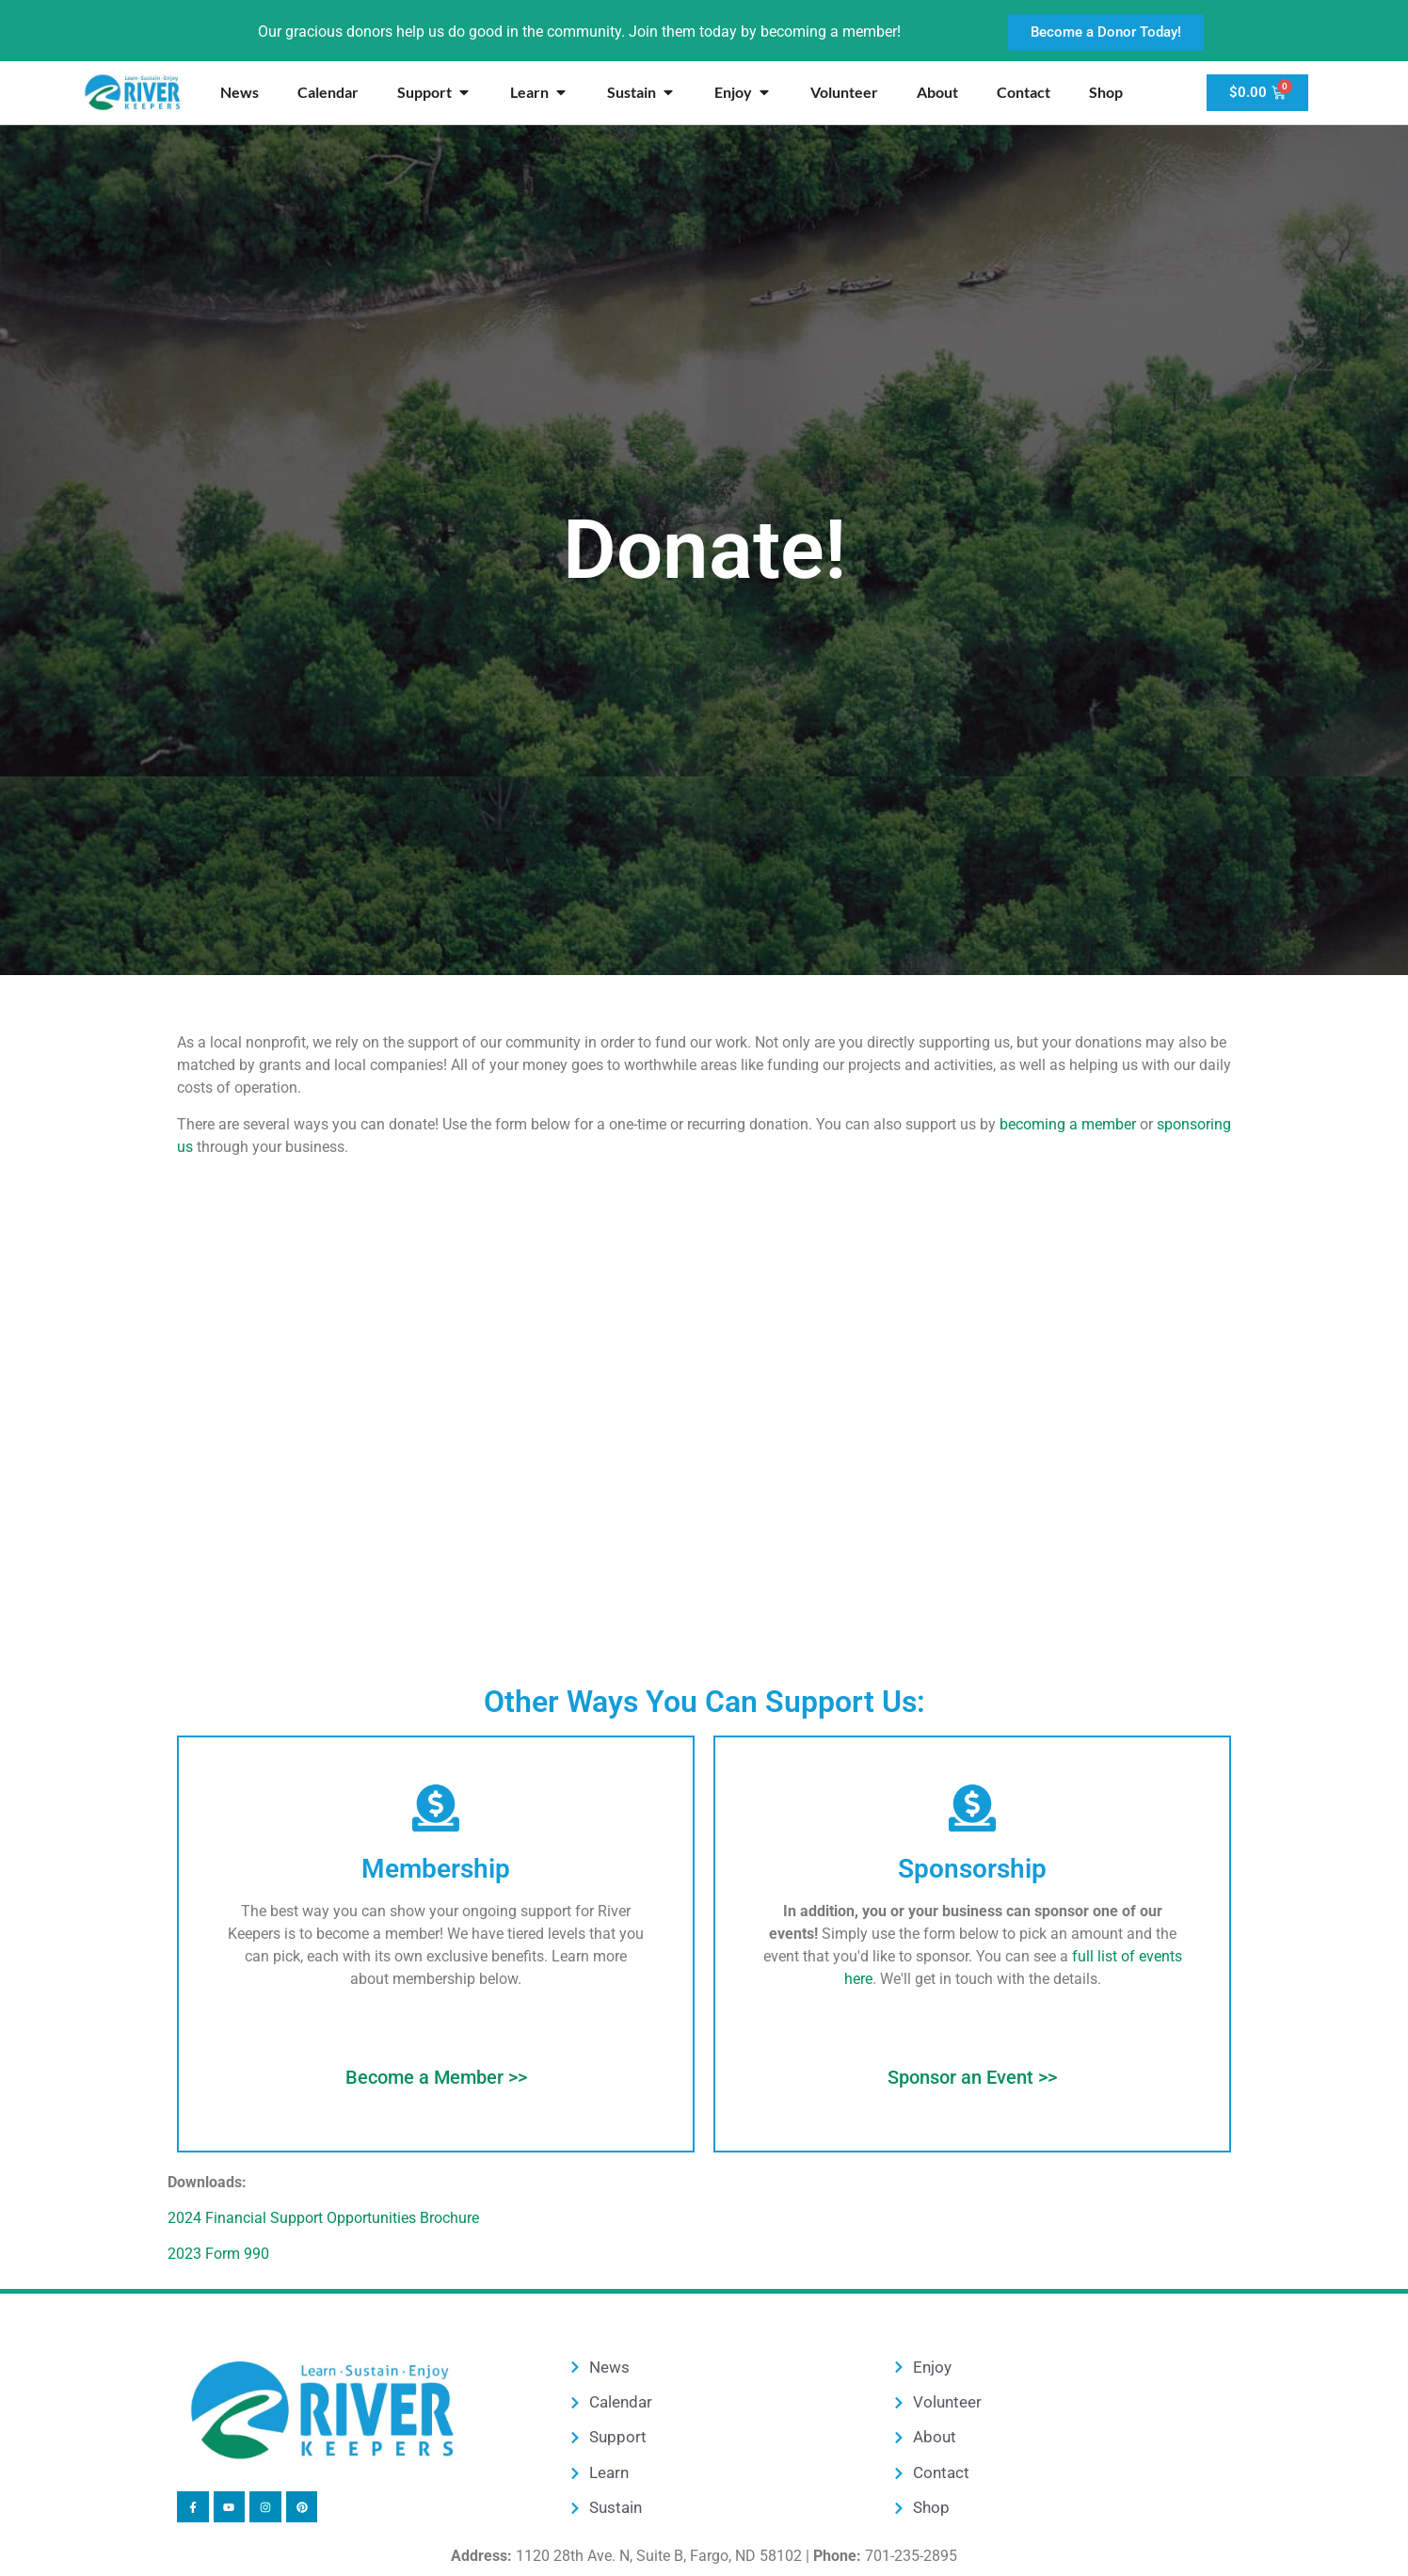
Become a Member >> (436, 2077)
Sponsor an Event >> (972, 2077)
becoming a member (1068, 1124)
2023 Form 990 (218, 2254)
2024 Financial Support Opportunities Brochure (323, 2218)
